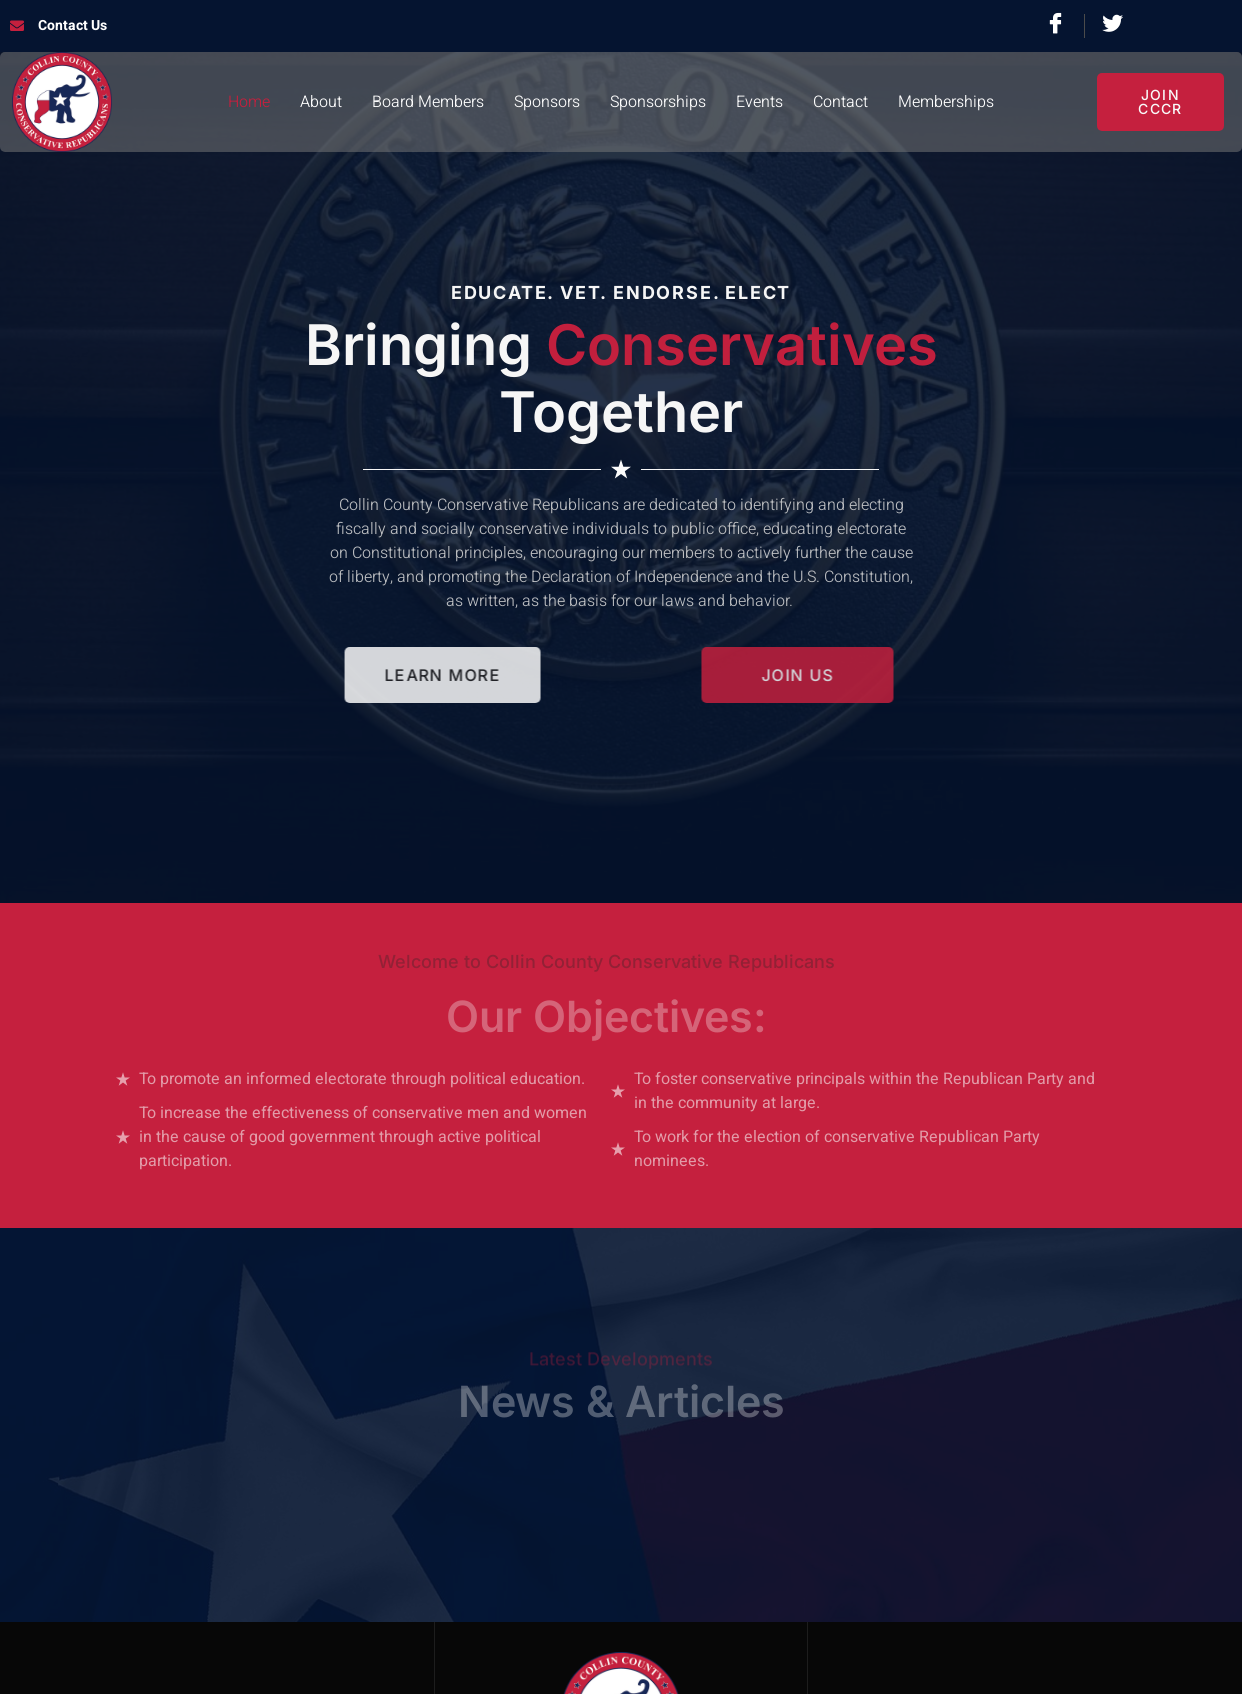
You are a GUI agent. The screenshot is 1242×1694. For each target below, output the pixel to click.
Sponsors (547, 102)
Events (759, 102)
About (321, 102)
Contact (840, 102)
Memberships (946, 102)
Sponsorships (658, 102)
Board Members (428, 102)
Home (249, 102)
